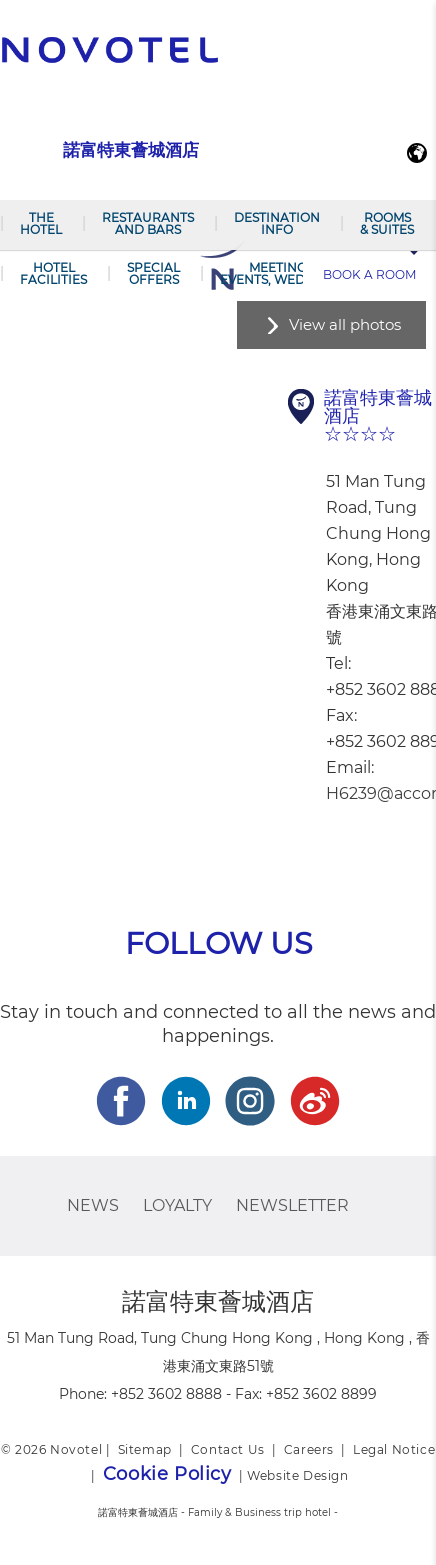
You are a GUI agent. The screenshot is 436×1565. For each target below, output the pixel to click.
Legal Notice (394, 1449)
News (93, 1205)
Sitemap (145, 1449)
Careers (309, 1449)
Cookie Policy (167, 1474)
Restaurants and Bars (148, 223)
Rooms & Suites (387, 223)
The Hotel (41, 223)
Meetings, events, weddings (282, 273)
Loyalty (177, 1205)
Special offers (153, 273)
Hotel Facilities (53, 273)
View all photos (345, 324)
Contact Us (228, 1449)
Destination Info (277, 223)
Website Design (297, 1475)
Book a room (369, 274)
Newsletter (292, 1205)
